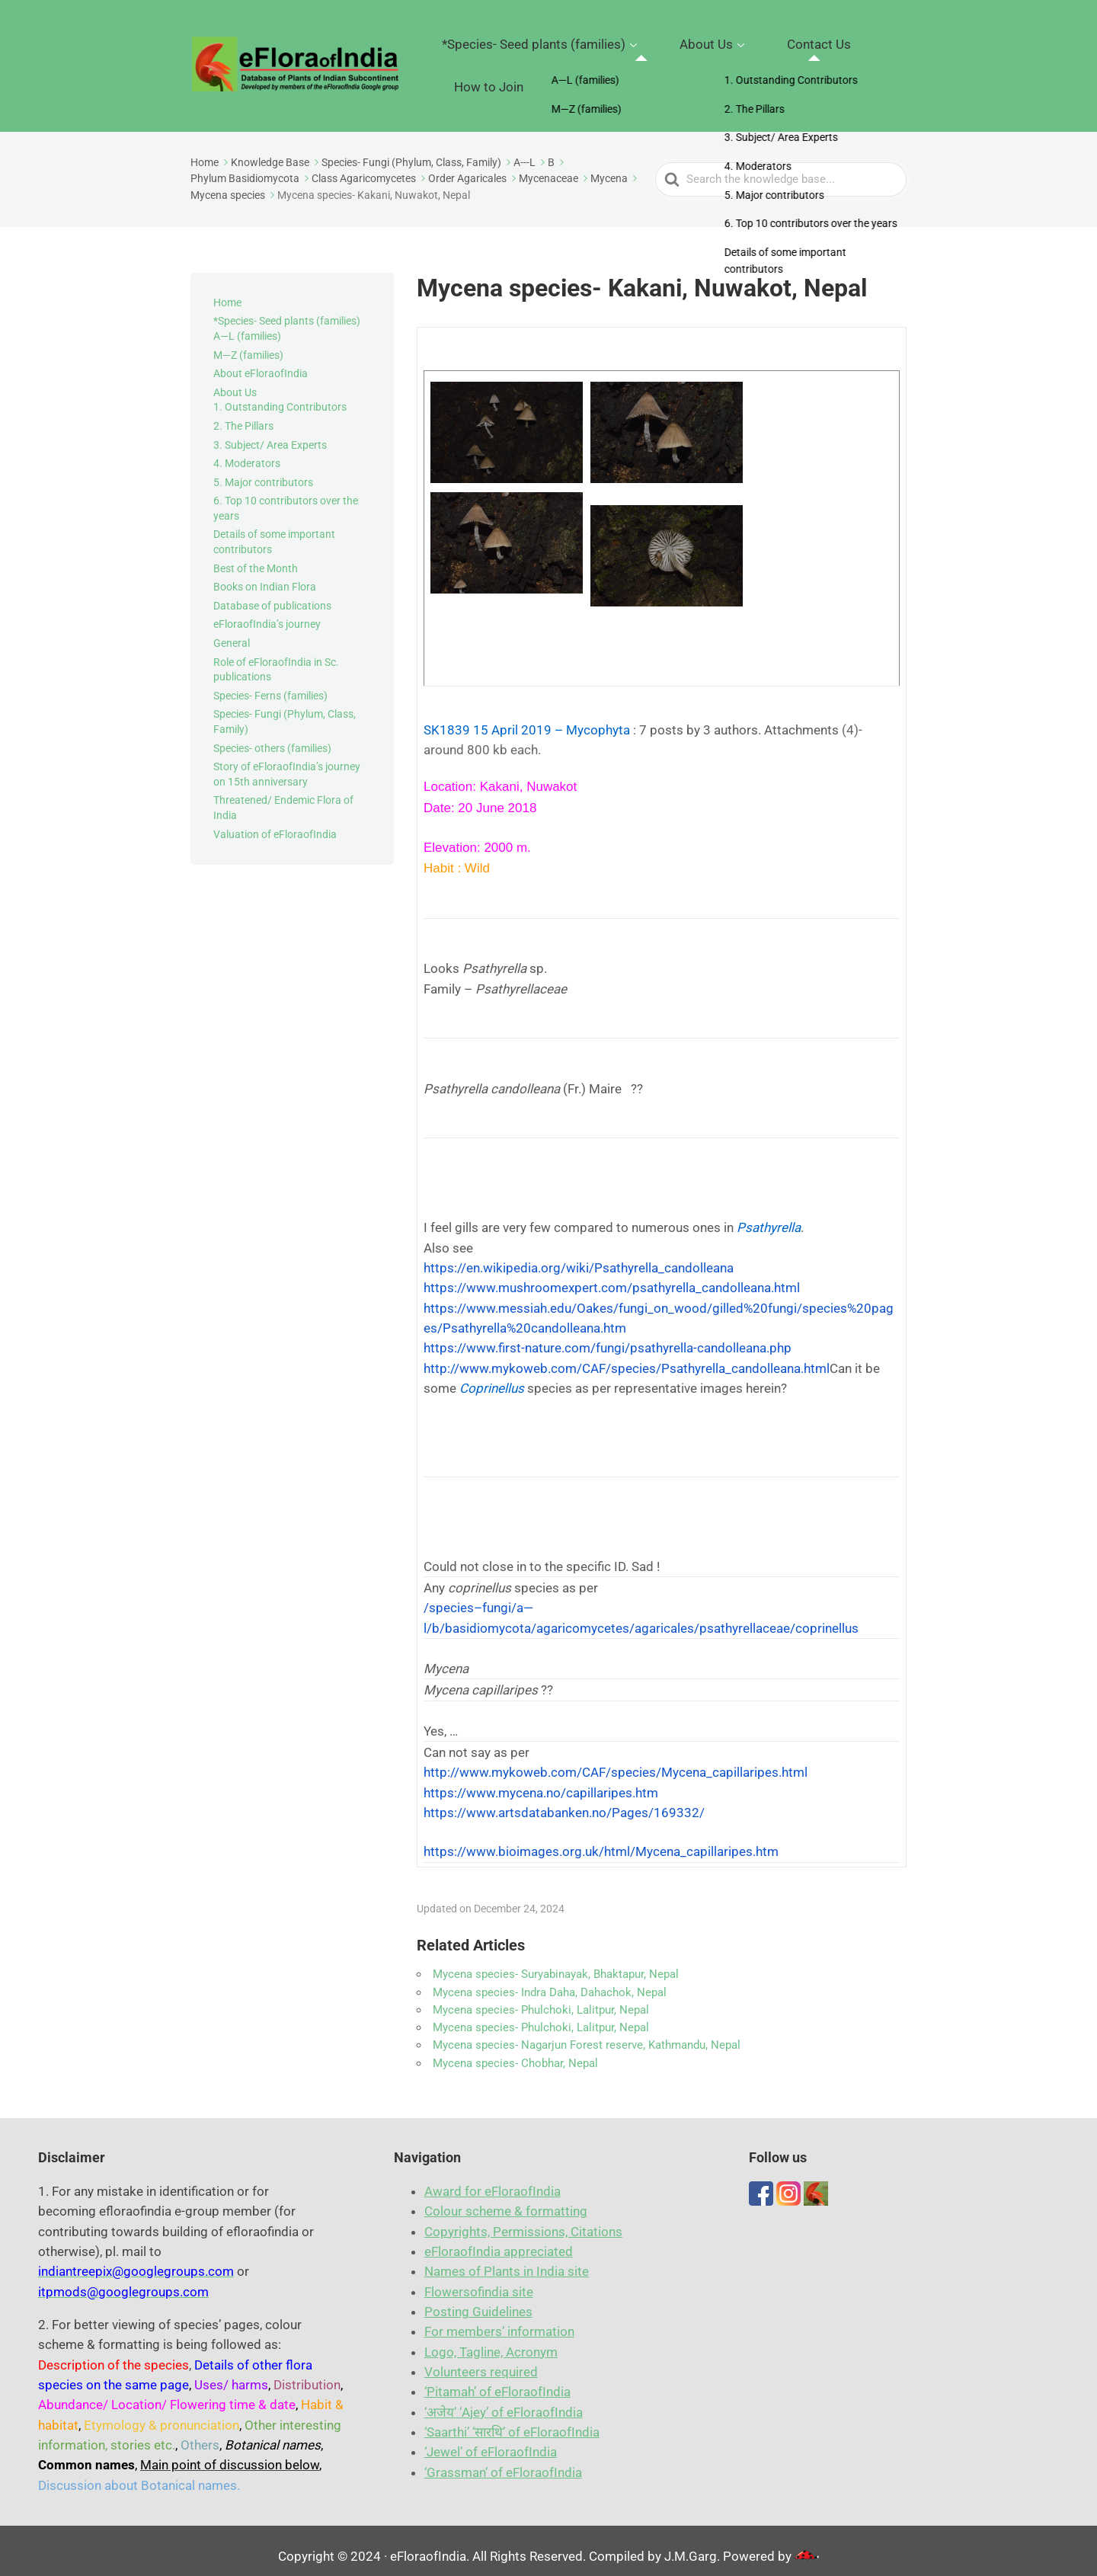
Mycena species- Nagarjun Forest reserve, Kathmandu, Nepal (586, 2034)
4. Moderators (246, 452)
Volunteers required (481, 2361)
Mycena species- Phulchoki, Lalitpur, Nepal (541, 1998)
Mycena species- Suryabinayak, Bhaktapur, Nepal (556, 1963)
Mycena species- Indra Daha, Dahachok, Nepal (550, 1981)
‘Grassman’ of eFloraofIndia (503, 2461)
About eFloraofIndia (260, 362)
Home (227, 291)
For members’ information (499, 2320)
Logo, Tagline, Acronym (491, 2340)
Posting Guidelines (478, 2301)
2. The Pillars (243, 414)
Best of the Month (255, 557)
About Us (697, 60)
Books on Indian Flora (264, 576)
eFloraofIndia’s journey (267, 613)
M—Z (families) (248, 344)
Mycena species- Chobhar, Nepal (515, 2052)
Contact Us (785, 60)
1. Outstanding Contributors (280, 396)
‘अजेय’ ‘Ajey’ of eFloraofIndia (503, 2400)
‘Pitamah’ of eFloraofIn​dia (497, 2381)
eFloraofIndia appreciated (498, 2240)
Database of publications (272, 594)
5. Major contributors (263, 471)
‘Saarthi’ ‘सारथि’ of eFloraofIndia (512, 2421)
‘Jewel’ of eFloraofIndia (490, 2441)
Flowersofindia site (478, 2280)
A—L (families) (247, 324)
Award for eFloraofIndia (492, 2180)
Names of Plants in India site (506, 2260)
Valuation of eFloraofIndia (275, 823)
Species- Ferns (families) (270, 684)
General (231, 632)
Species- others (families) (272, 737)
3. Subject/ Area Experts (270, 433)
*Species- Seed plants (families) (556, 60)
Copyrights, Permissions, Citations (523, 2220)
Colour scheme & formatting (505, 2200)
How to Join (869, 60)
